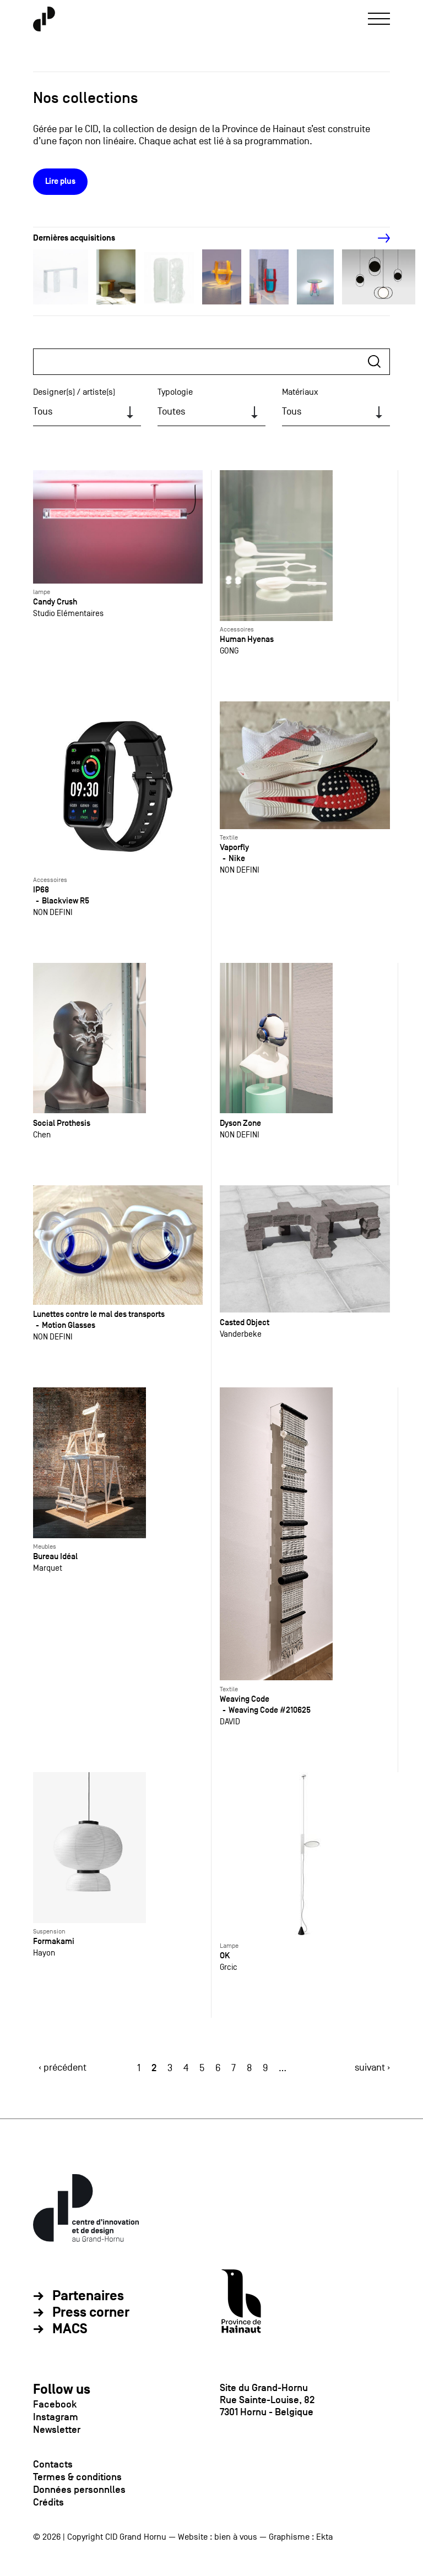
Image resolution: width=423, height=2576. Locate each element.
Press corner (90, 2313)
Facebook (55, 2404)
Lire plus (60, 181)
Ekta (324, 2537)
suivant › (372, 2067)
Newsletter (56, 2429)
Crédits (48, 2502)
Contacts (53, 2464)
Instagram (55, 2417)
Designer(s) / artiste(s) (74, 392)
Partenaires (88, 2296)
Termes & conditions (77, 2477)
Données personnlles (79, 2490)
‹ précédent (62, 2067)
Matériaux (300, 392)
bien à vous (235, 2537)
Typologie (175, 392)
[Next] (378, 238)
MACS (70, 2329)
